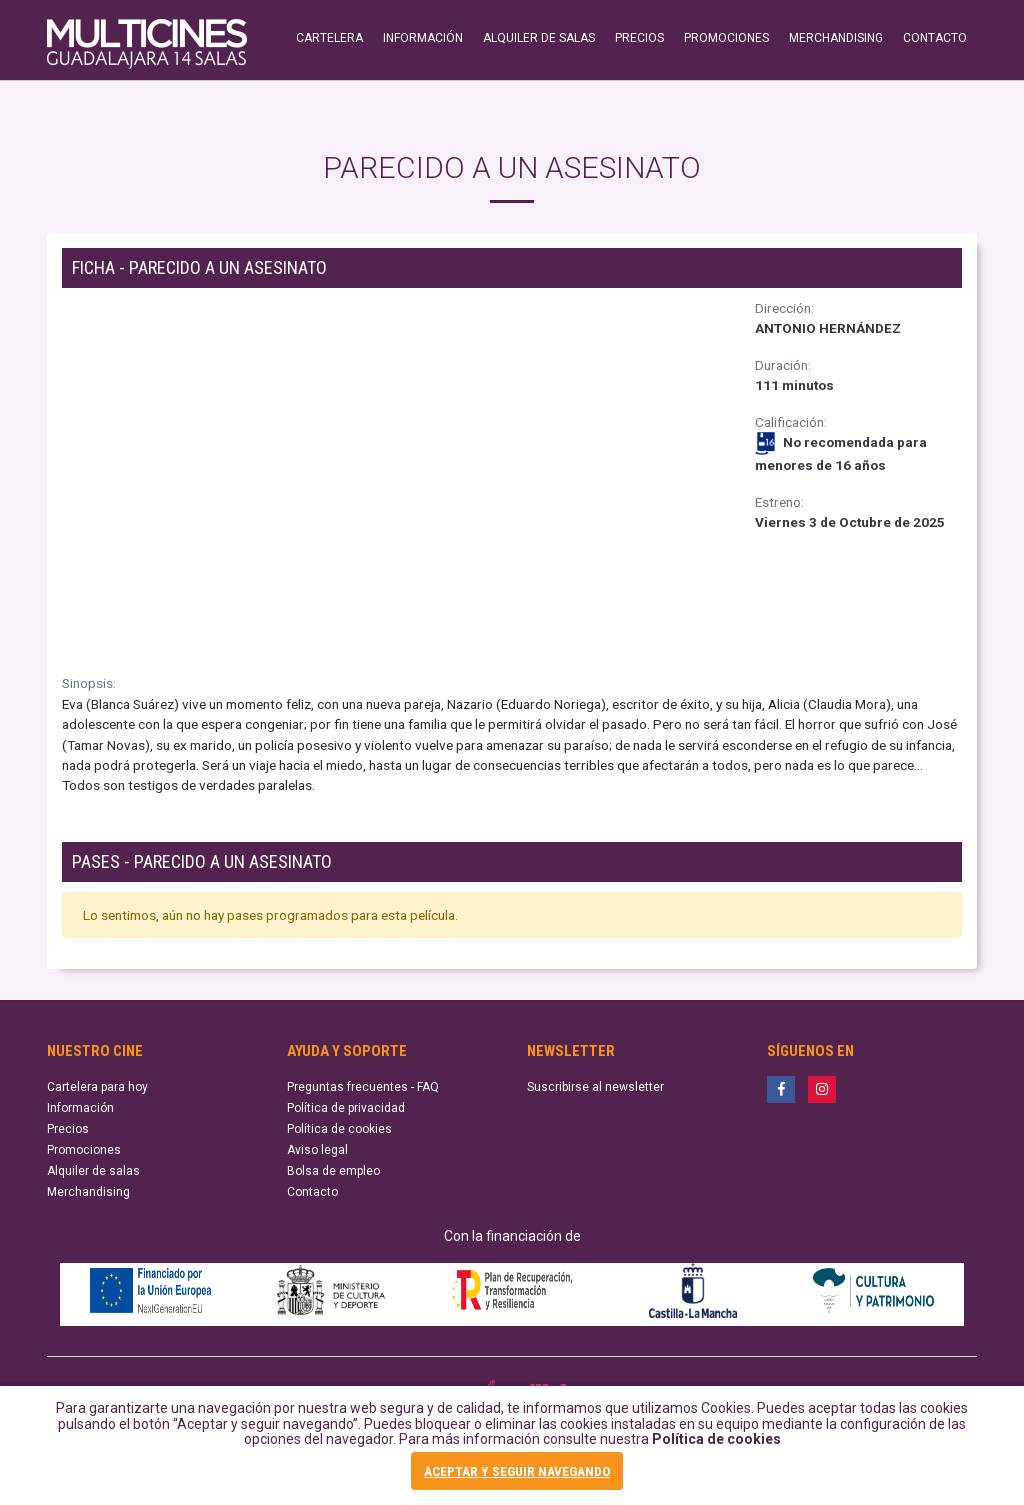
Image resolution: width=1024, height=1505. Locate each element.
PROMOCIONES (726, 38)
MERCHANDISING (836, 38)
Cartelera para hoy (97, 1087)
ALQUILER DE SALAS (539, 38)
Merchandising (88, 1192)
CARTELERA (329, 38)
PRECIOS (639, 38)
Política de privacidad (346, 1108)
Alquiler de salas (93, 1171)
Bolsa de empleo (333, 1171)
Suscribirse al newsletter (595, 1087)
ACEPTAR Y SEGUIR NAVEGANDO (517, 1471)
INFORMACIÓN (423, 38)
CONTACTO (935, 38)
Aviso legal (317, 1150)
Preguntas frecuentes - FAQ (363, 1087)
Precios (68, 1129)
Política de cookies (716, 1439)
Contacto (312, 1192)
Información (80, 1108)
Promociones (84, 1150)
